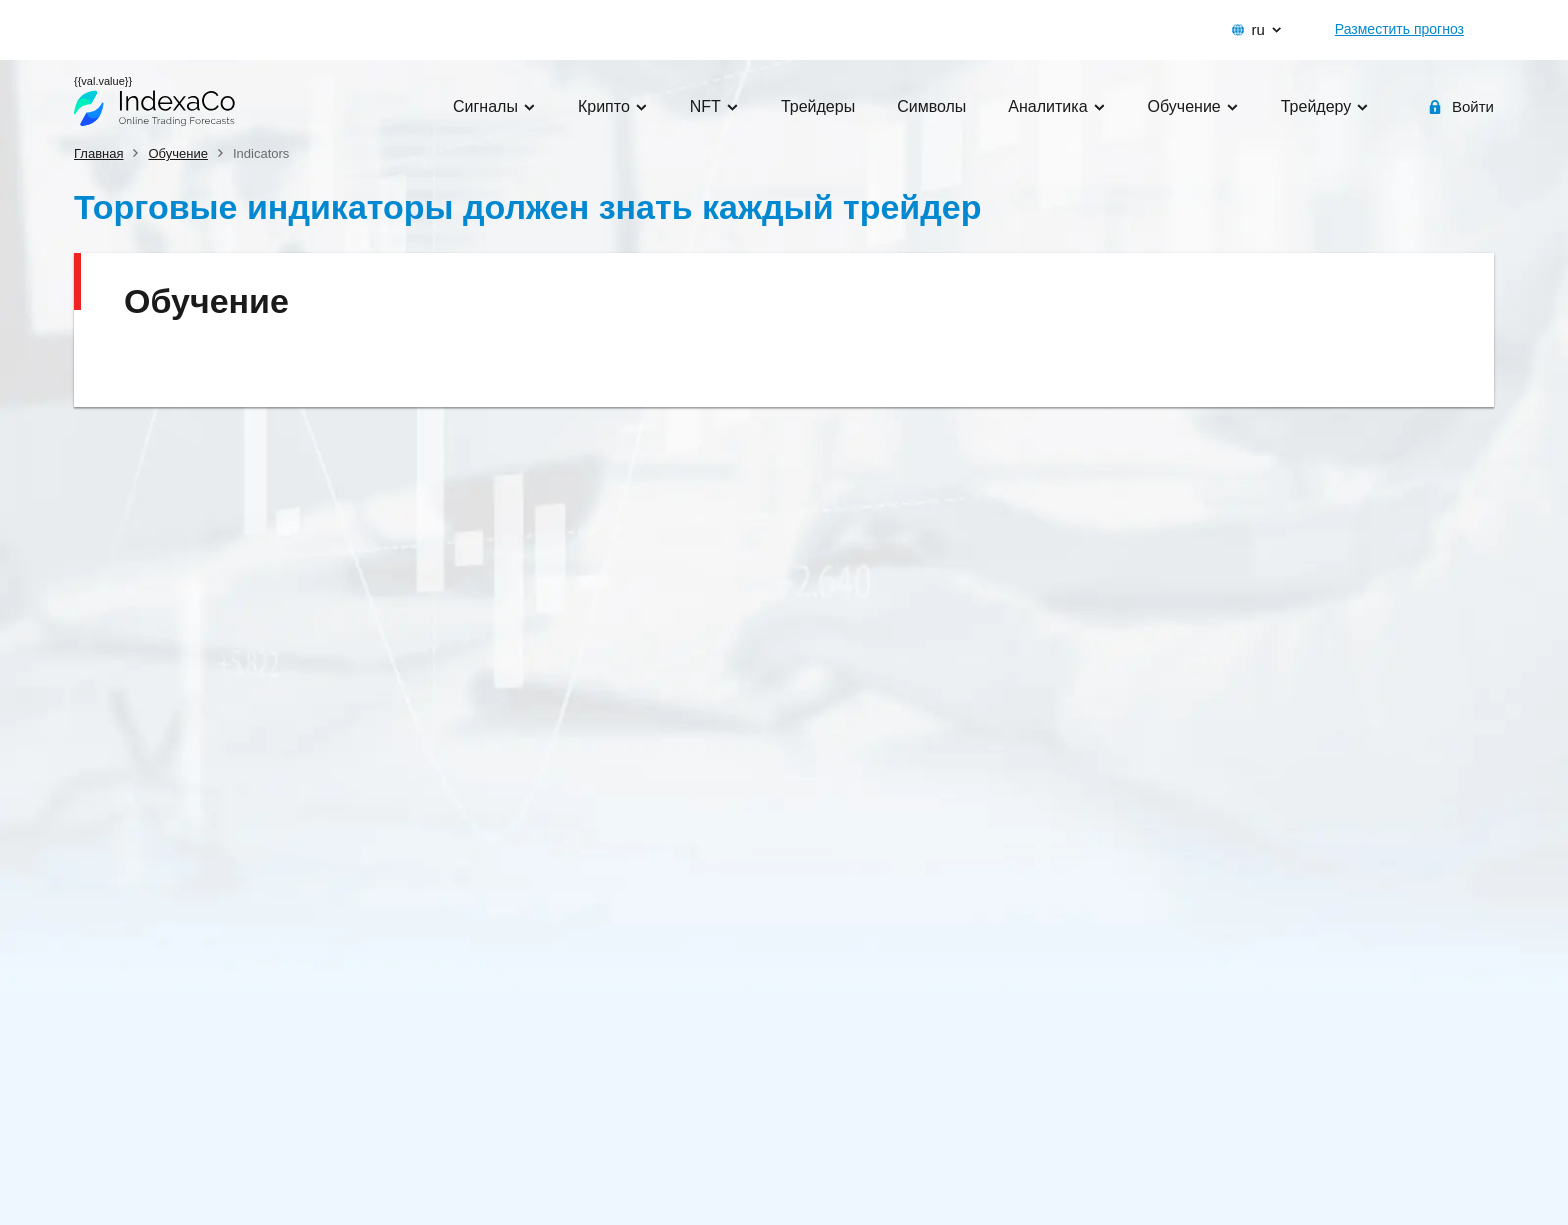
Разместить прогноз (1399, 29)
